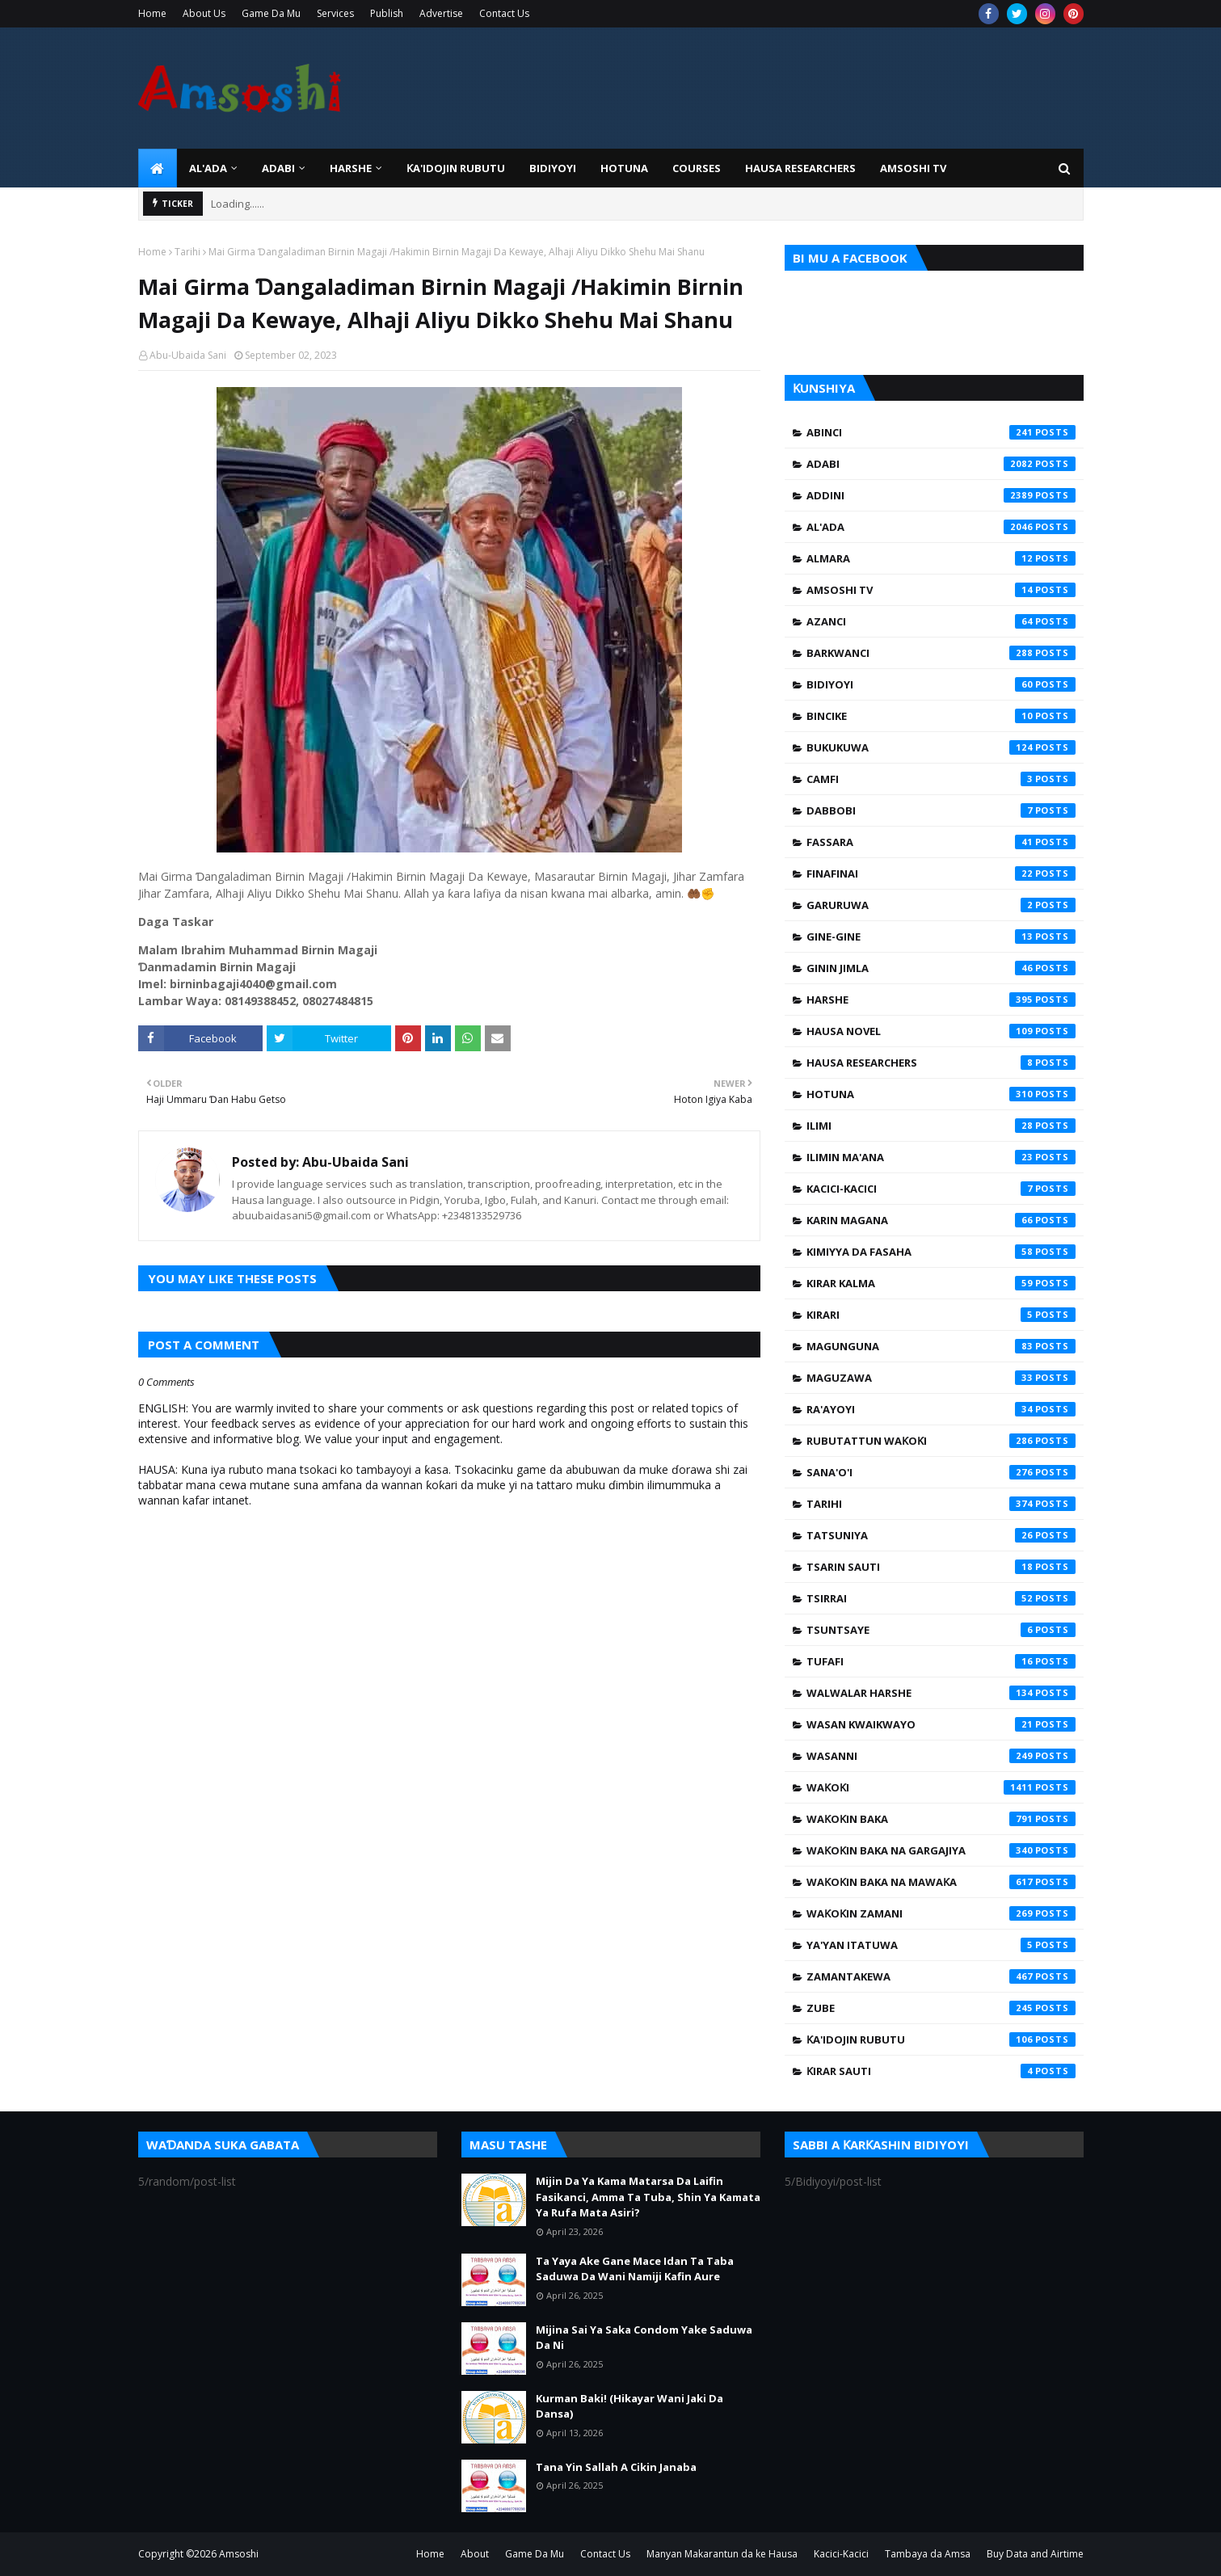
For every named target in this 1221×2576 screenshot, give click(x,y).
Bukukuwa (941, 747)
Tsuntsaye (941, 1630)
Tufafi (941, 1661)
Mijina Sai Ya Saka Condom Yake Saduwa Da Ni (644, 2337)
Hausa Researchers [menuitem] (800, 168)
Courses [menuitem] (696, 168)
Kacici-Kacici (941, 1188)
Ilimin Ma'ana (941, 1157)
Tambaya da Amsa (927, 2554)
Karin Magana (941, 1220)
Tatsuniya (941, 1535)
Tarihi (187, 252)
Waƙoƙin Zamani (941, 1913)
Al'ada (941, 527)
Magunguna (941, 1346)
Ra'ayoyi (941, 1409)
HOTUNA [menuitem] (624, 168)
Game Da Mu (271, 13)
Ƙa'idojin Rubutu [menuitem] (455, 168)
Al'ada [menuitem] (208, 168)
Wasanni (941, 1756)
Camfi (941, 779)
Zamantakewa (941, 1976)
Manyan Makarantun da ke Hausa (722, 2554)
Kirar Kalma (941, 1283)
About (475, 2554)
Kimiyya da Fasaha (941, 1251)
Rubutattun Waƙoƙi (941, 1440)
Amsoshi (239, 2554)
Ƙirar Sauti (941, 2071)
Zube (941, 2008)
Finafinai (941, 873)
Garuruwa (941, 905)
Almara (941, 558)
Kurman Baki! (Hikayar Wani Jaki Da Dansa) (629, 2406)
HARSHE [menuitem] (351, 168)
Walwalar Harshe (941, 1693)
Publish (386, 13)
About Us (204, 13)
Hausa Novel (941, 1031)
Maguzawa (941, 1377)
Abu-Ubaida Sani (187, 355)
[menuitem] (157, 168)
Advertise (441, 13)
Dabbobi (941, 810)
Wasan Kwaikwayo (941, 1724)
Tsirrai (941, 1598)
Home (152, 13)
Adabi (941, 464)
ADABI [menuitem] (278, 168)
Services (335, 13)
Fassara (941, 842)
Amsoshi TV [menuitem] (913, 168)
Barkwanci (941, 653)
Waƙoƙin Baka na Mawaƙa (941, 1882)
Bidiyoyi (941, 684)
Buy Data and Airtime (1035, 2554)
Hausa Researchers (941, 1062)
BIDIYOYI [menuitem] (552, 168)
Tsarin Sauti (941, 1566)
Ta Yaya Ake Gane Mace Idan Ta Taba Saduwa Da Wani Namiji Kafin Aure (635, 2269)
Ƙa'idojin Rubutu (941, 2039)
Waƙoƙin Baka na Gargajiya (941, 1850)
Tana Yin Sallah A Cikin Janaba (616, 2467)
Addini (941, 495)
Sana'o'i (941, 1472)
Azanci (941, 621)
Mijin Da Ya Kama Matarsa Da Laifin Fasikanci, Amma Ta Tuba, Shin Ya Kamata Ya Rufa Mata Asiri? (648, 2197)
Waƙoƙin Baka (941, 1819)
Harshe (941, 999)
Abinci (941, 432)
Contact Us (504, 13)
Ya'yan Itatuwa (941, 1945)
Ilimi (941, 1125)
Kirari (941, 1314)
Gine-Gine (941, 936)
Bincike (941, 716)
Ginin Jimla (941, 968)
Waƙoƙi (941, 1787)
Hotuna (941, 1094)
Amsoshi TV (941, 590)
